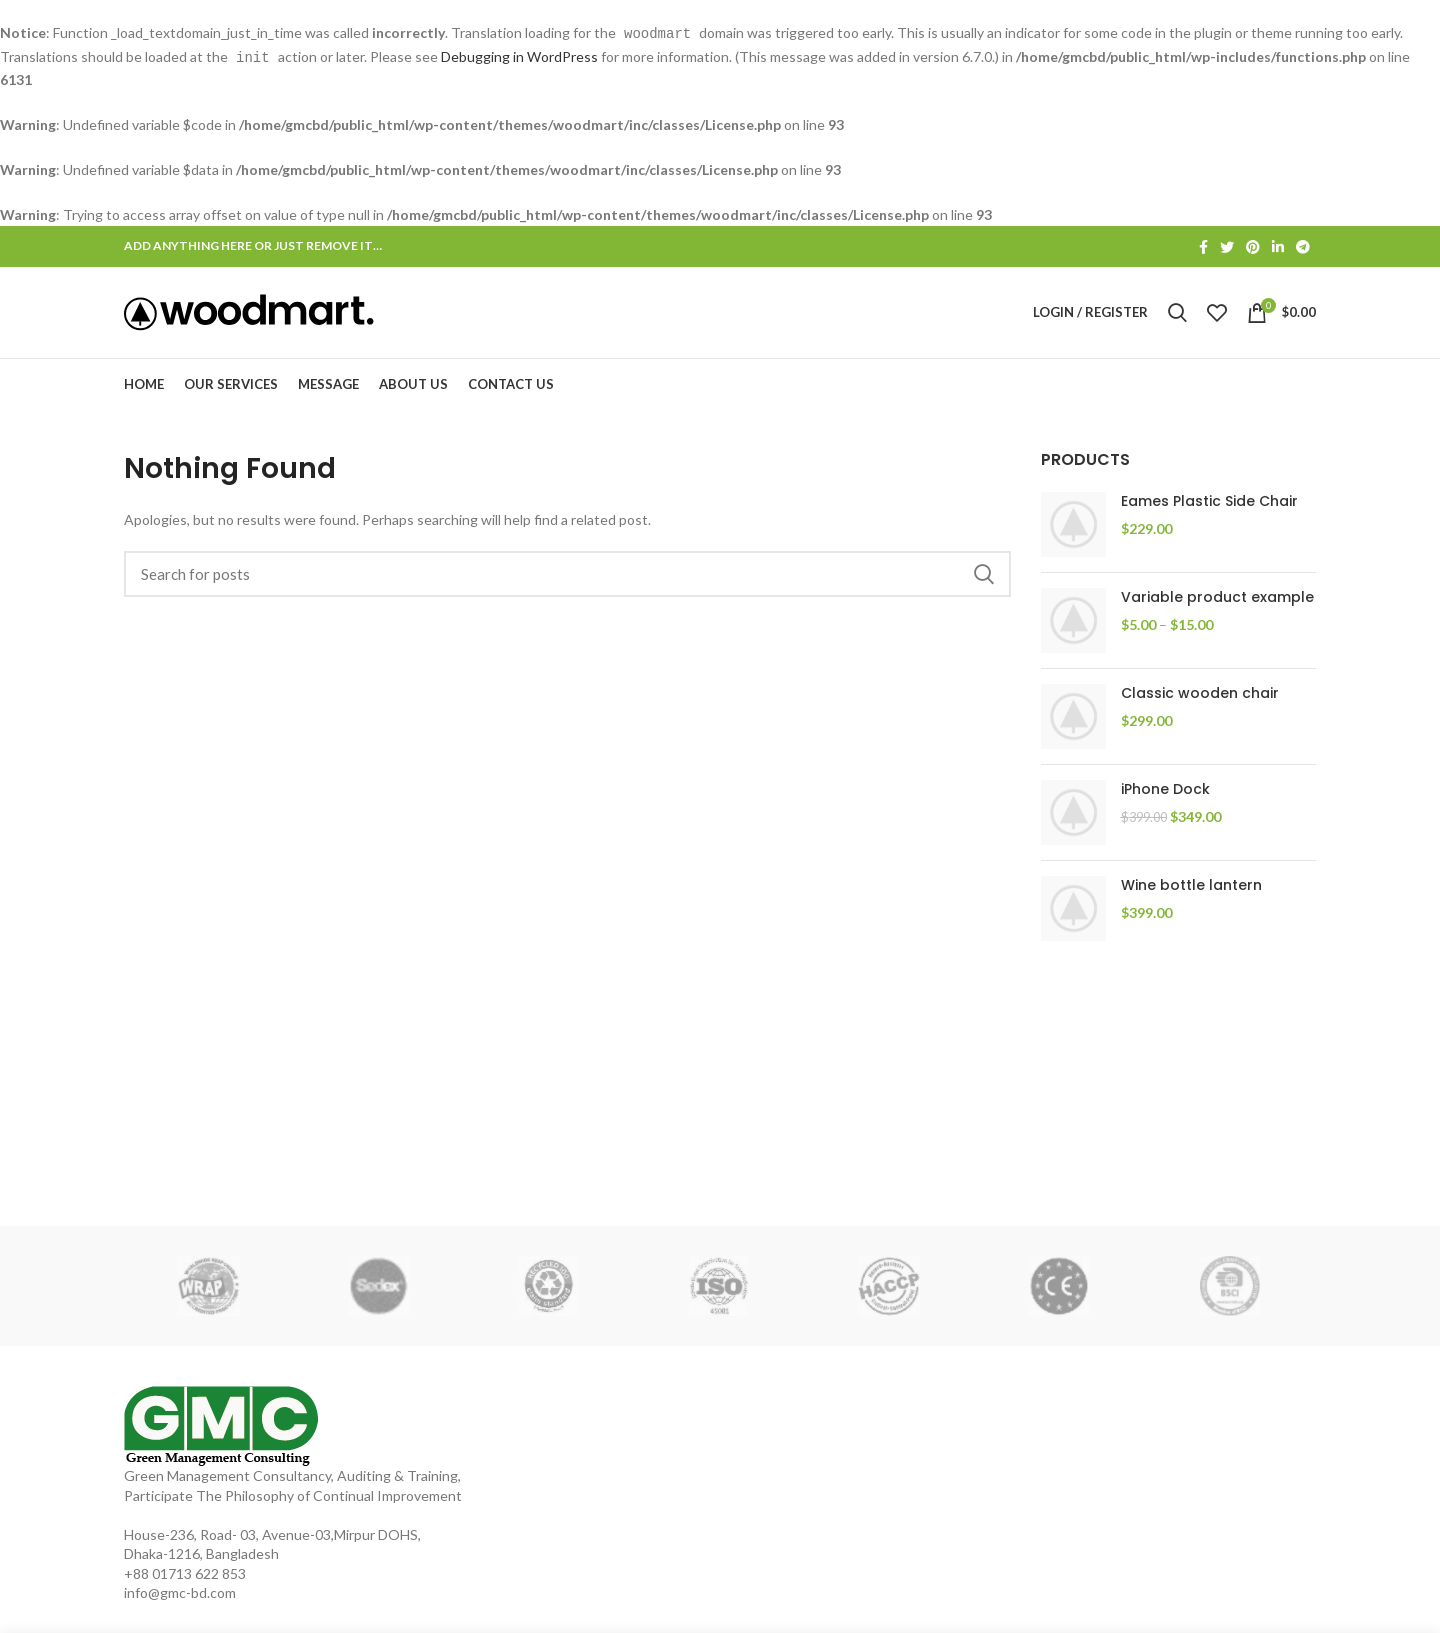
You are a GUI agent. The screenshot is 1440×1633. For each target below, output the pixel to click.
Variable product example (1217, 608)
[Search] (567, 585)
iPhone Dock (1165, 800)
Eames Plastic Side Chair (1209, 512)
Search (984, 585)
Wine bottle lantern (1191, 896)
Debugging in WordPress (519, 55)
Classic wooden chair (1200, 704)
